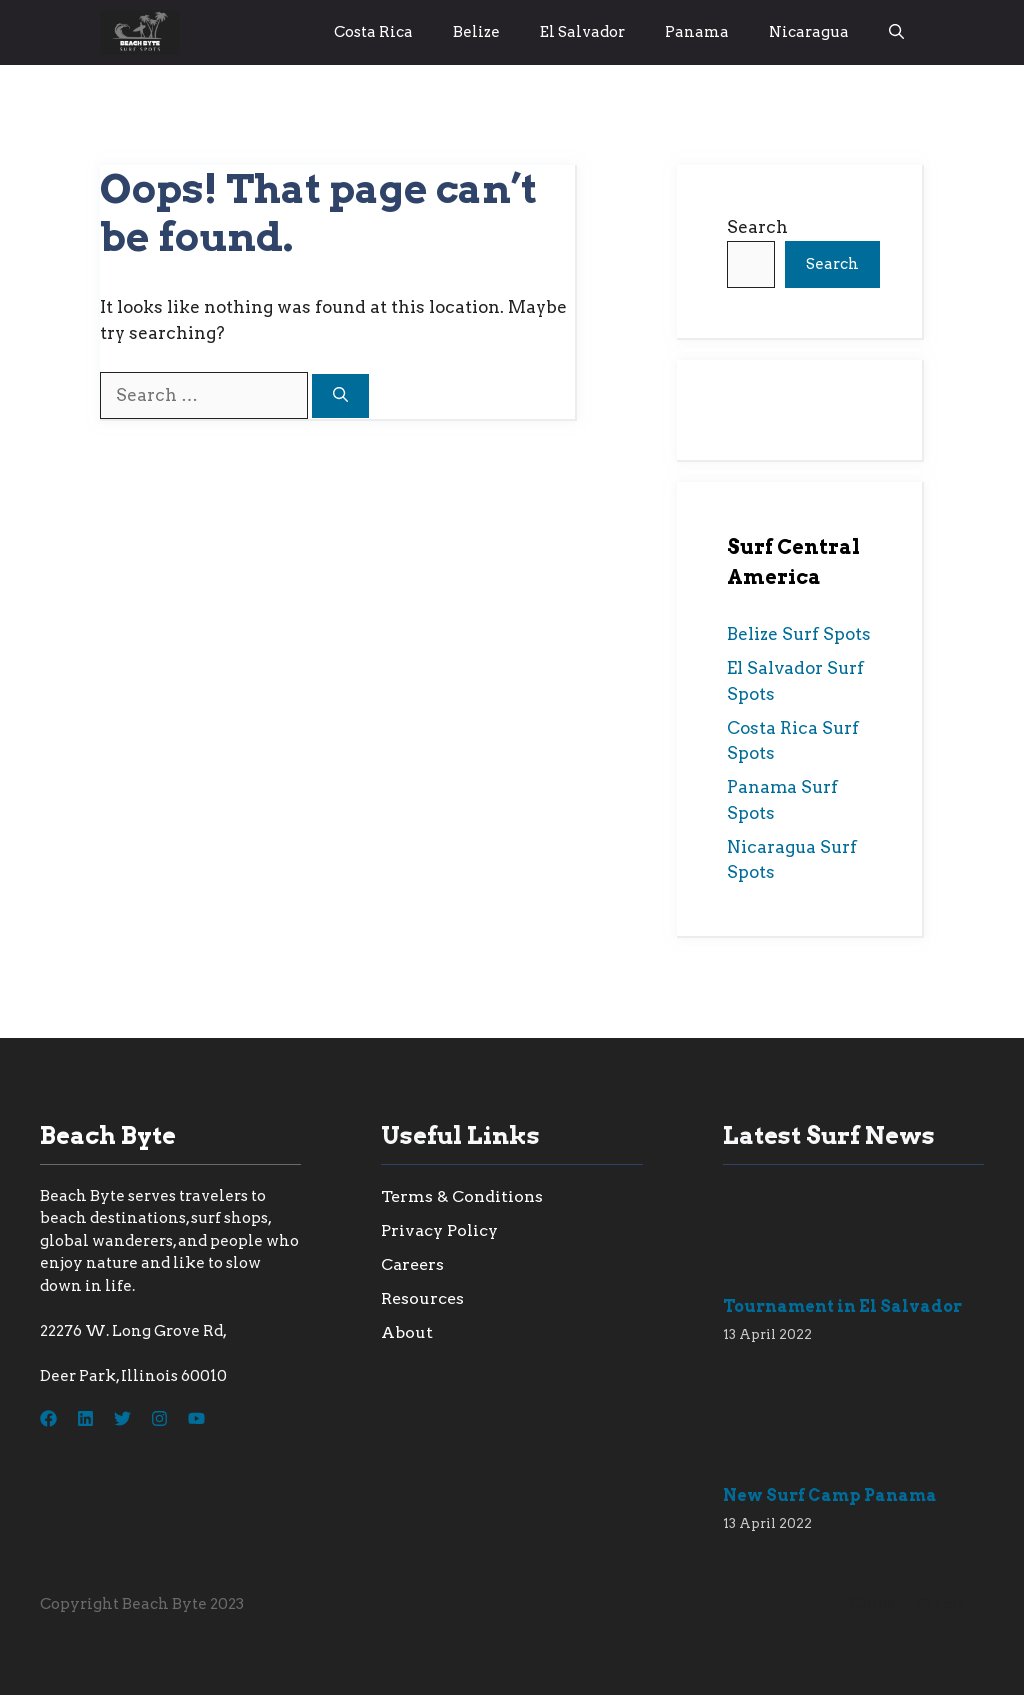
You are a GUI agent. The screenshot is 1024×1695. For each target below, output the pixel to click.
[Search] (340, 396)
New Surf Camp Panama (830, 1495)
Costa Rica (373, 32)
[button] (896, 32)
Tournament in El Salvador (842, 1306)
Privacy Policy (439, 1230)
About (407, 1332)
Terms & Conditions (462, 1196)
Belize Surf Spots (799, 634)
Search (757, 227)
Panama (697, 32)
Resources (422, 1298)
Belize (476, 32)
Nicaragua (809, 32)
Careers (412, 1264)
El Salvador (582, 32)
